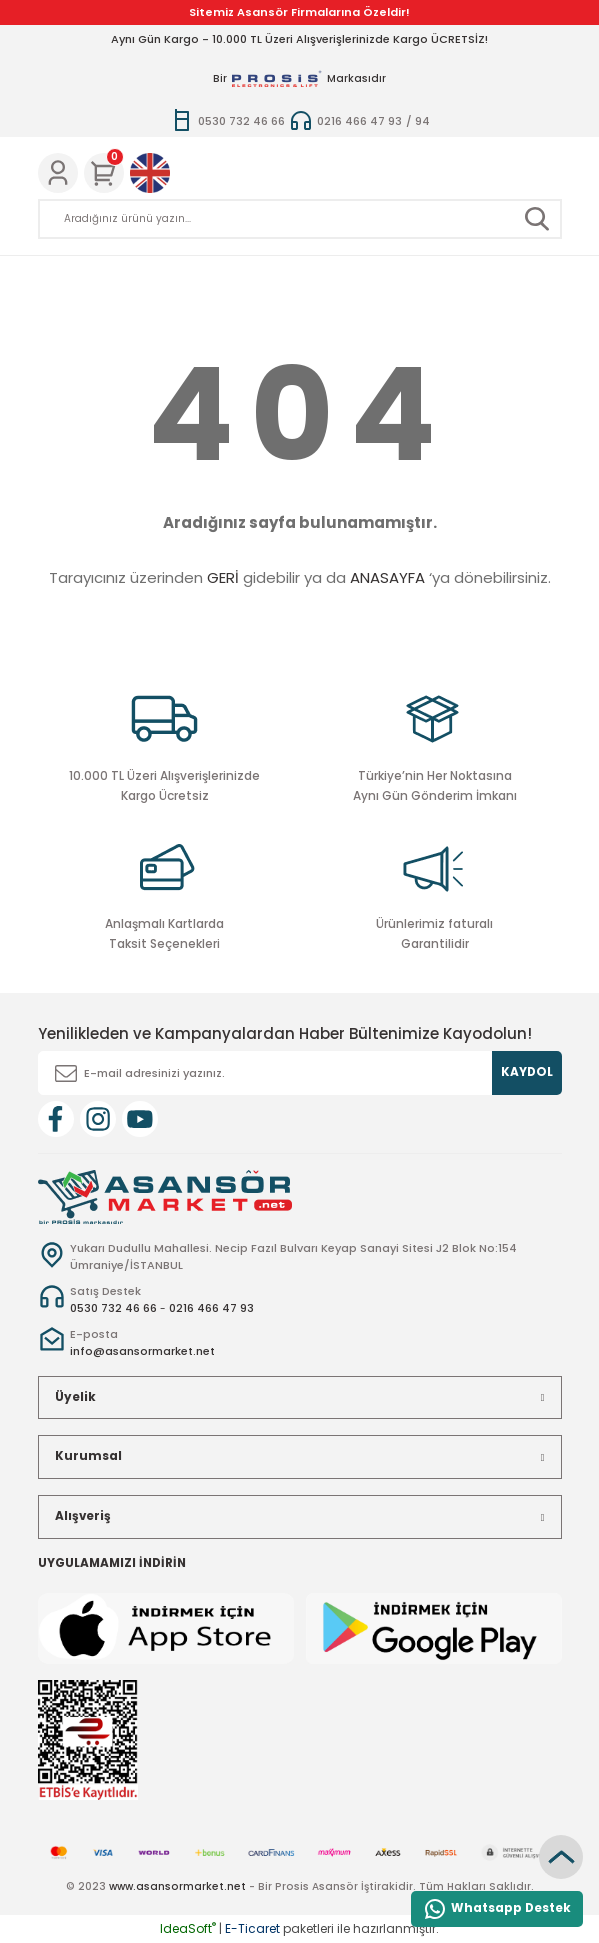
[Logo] (165, 1196)
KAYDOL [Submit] (527, 1072)
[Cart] (104, 173)
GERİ (223, 577)
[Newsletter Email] (300, 1073)
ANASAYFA (387, 577)
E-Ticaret (252, 1928)
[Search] (300, 219)
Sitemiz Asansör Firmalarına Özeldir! (299, 12)
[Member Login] (58, 173)
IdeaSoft (188, 1928)
